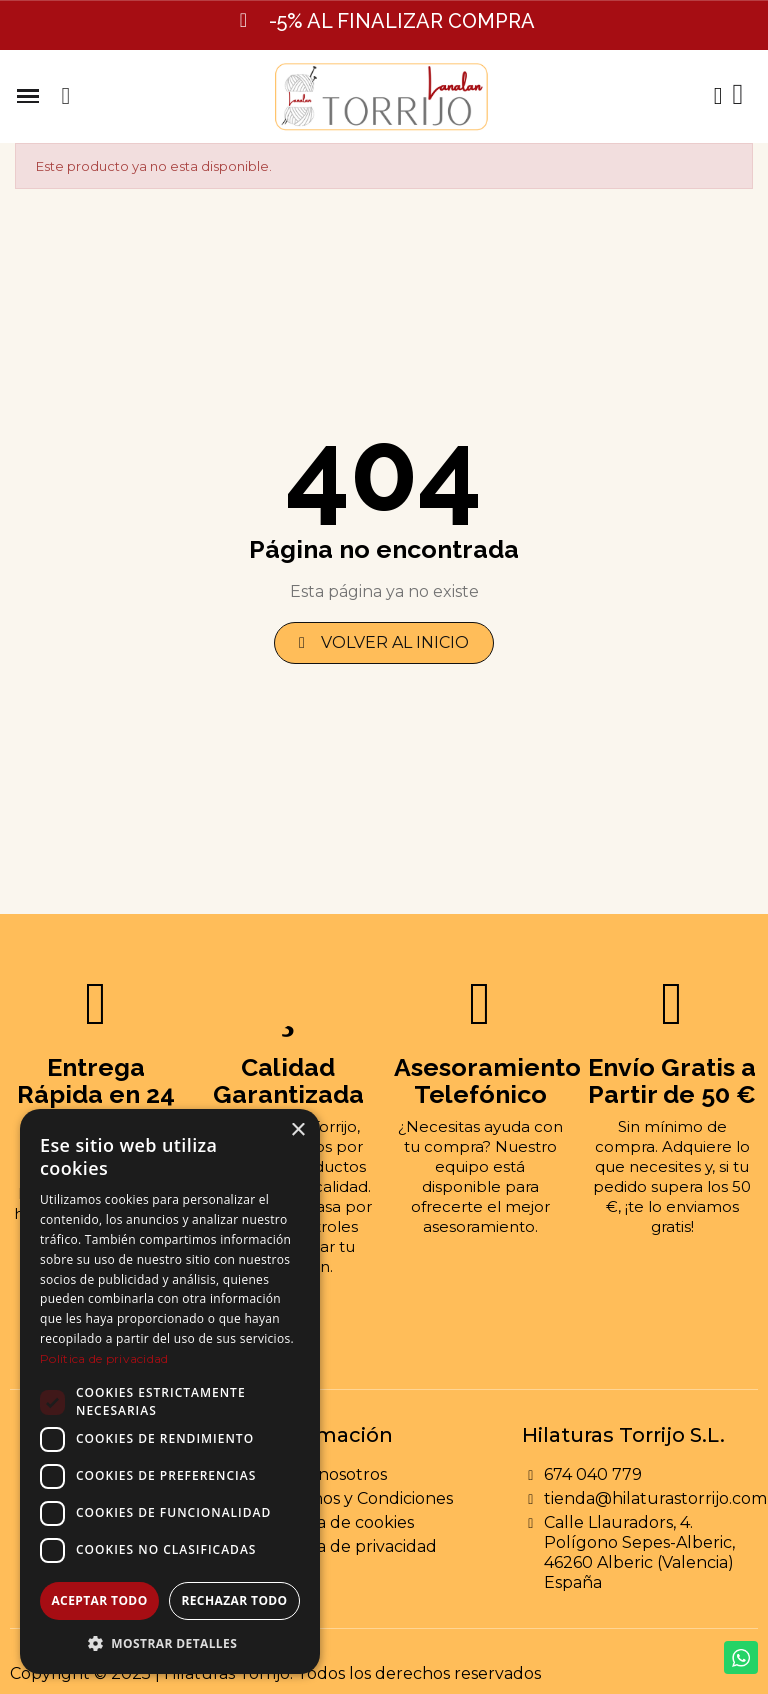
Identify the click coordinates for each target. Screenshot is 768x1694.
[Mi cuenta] (717, 96)
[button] (66, 96)
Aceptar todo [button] (99, 1600)
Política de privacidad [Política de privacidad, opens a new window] (104, 1358)
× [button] (297, 1130)
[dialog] (170, 1391)
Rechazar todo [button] (234, 1600)
